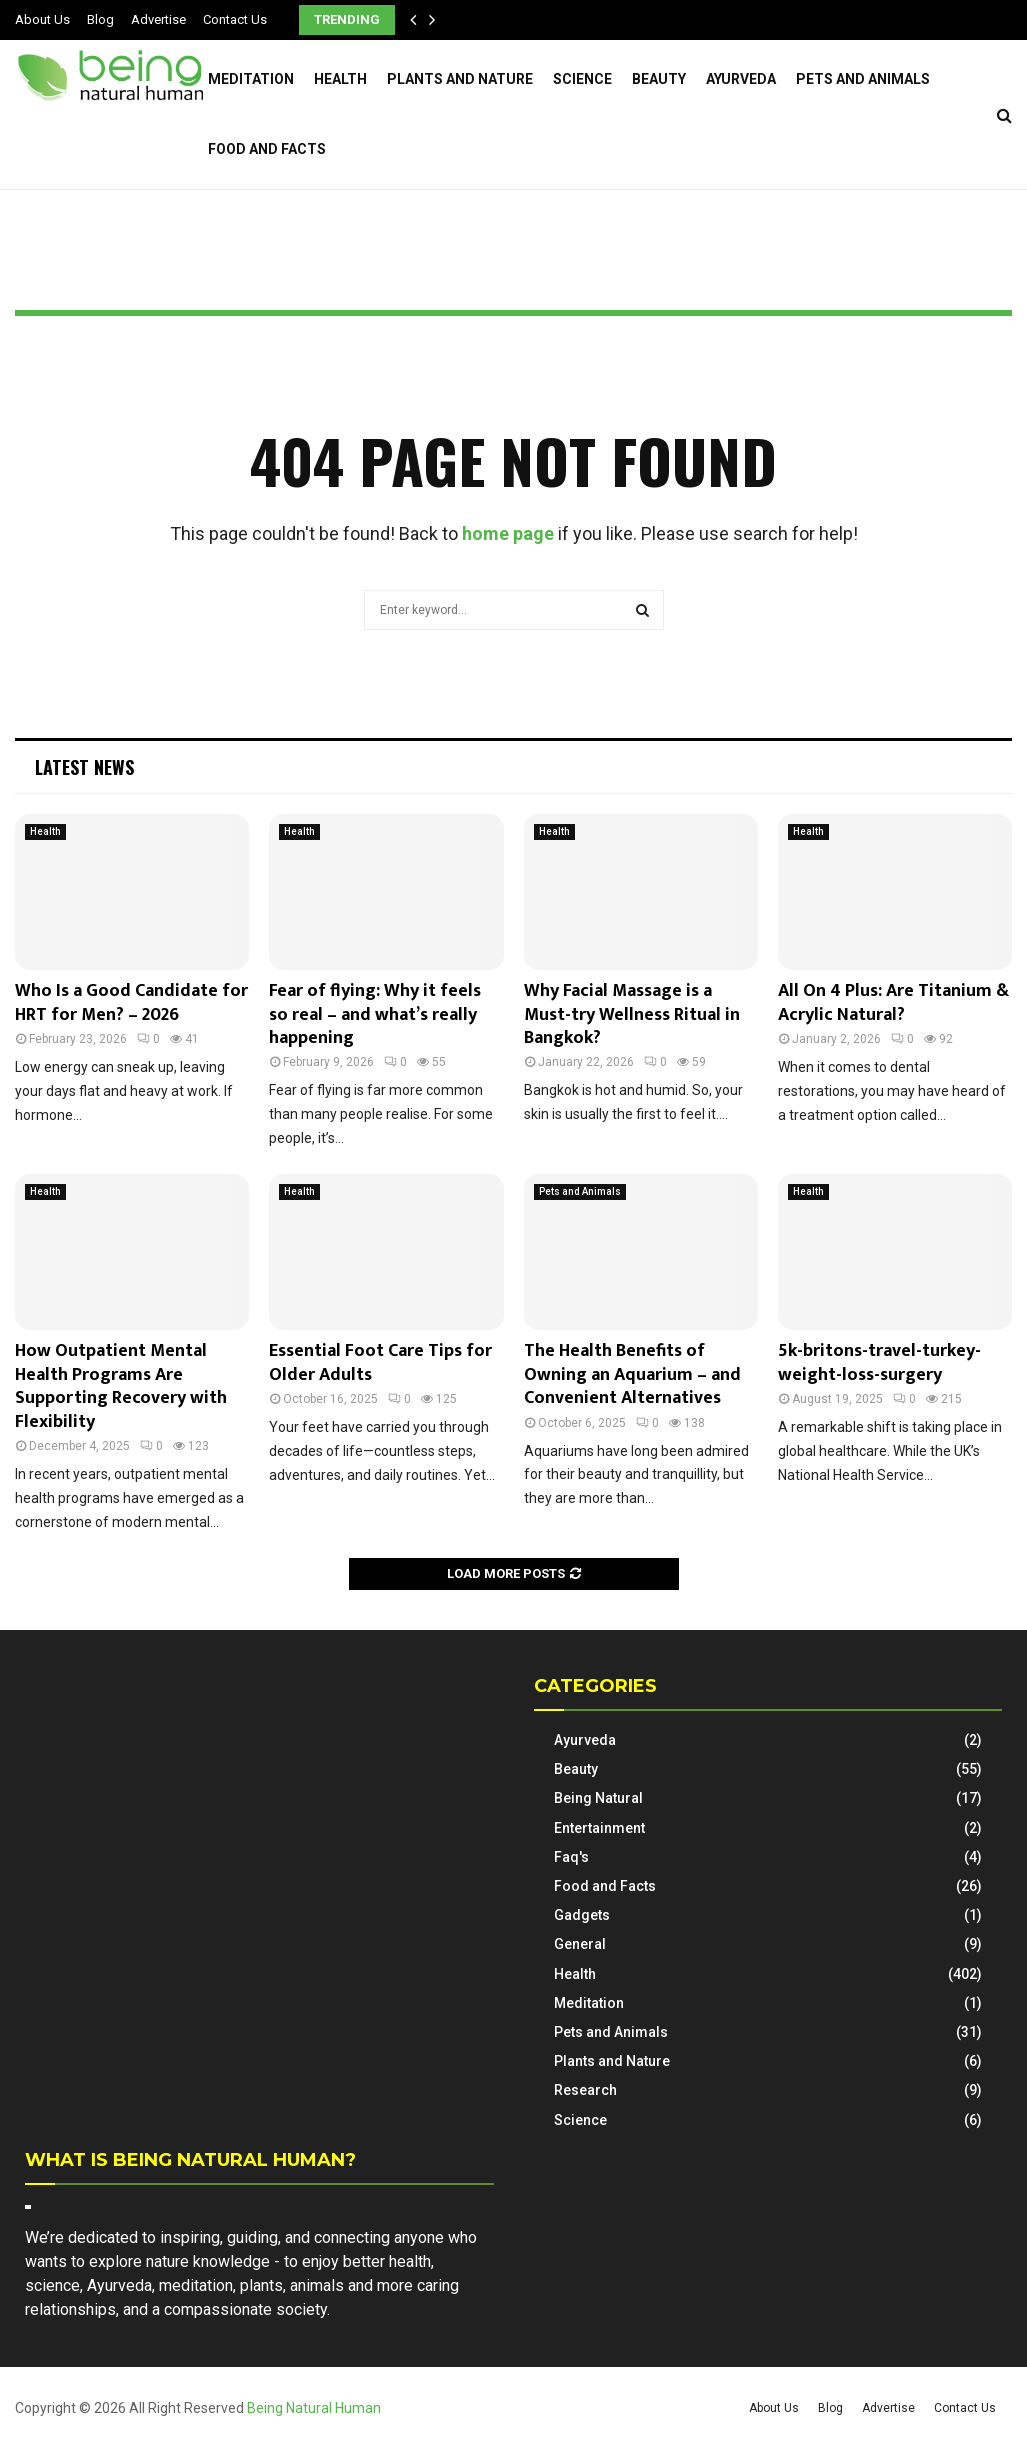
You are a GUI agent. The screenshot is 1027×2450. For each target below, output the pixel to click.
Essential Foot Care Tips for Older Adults (380, 1362)
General (580, 1944)
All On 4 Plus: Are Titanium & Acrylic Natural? (893, 1002)
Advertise (158, 19)
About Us (42, 19)
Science (582, 79)
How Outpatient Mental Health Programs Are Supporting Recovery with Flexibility (121, 1386)
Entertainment (599, 1828)
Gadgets (582, 1915)
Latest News (84, 767)
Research (585, 2090)
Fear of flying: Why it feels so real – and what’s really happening (375, 1014)
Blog (100, 19)
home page (508, 533)
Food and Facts (267, 149)
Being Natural (598, 1798)
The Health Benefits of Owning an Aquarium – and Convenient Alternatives (632, 1374)
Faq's (571, 1857)
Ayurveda (741, 79)
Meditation (251, 79)
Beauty (659, 79)
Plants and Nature (460, 79)
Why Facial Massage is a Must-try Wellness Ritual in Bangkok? (632, 1014)
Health (340, 79)
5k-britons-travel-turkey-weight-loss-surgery (879, 1362)
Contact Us (235, 19)
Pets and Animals (863, 79)
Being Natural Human (314, 2408)
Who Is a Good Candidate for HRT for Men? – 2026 (131, 1002)
